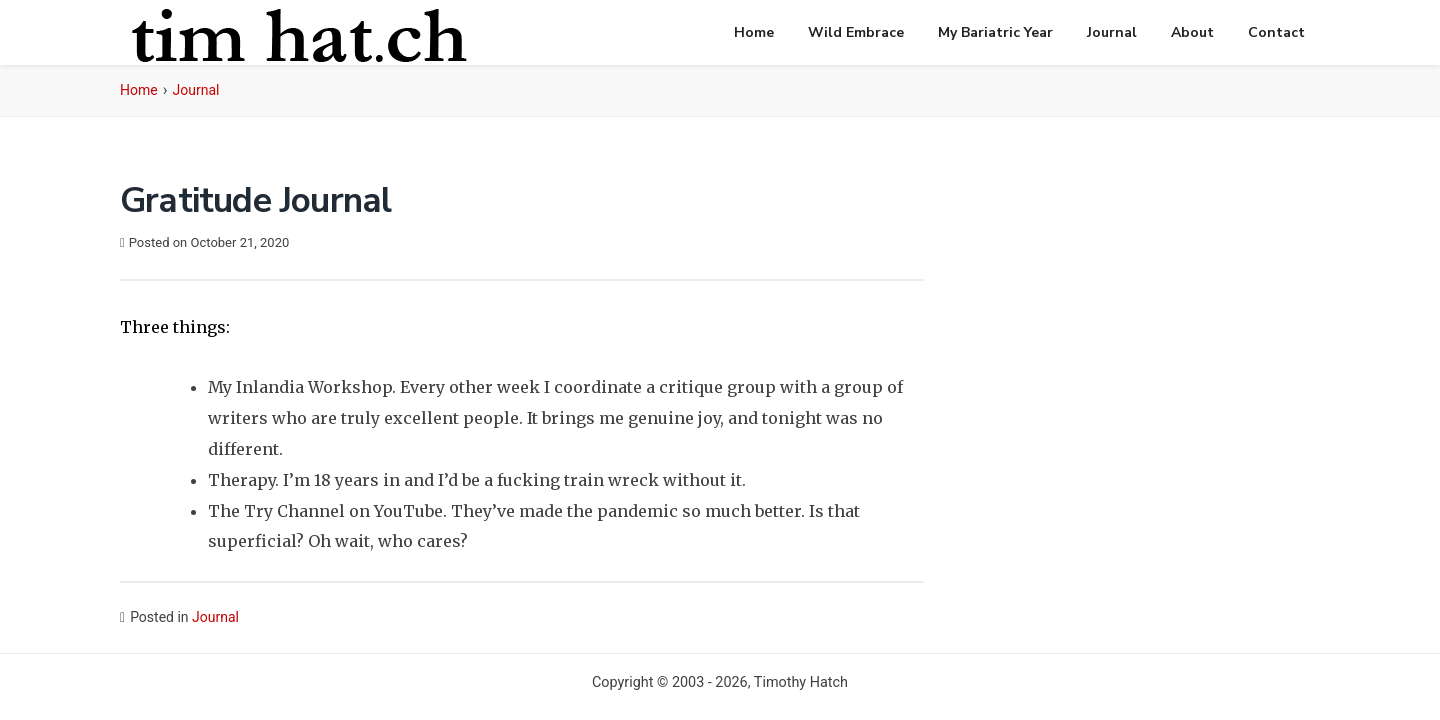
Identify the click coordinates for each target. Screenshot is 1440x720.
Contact (1276, 32)
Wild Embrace (856, 32)
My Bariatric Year (995, 32)
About (1192, 32)
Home (754, 32)
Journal (1112, 32)
